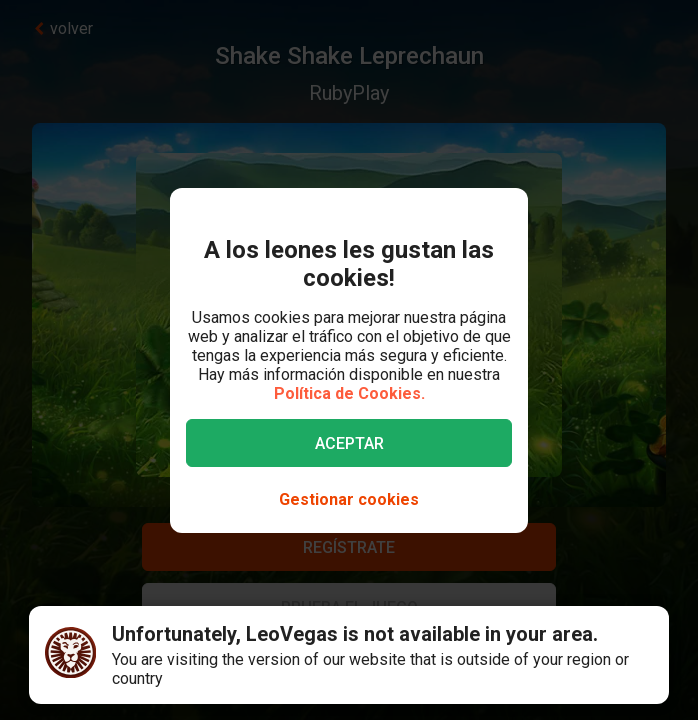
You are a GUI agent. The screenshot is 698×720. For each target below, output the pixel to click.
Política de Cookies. (349, 393)
